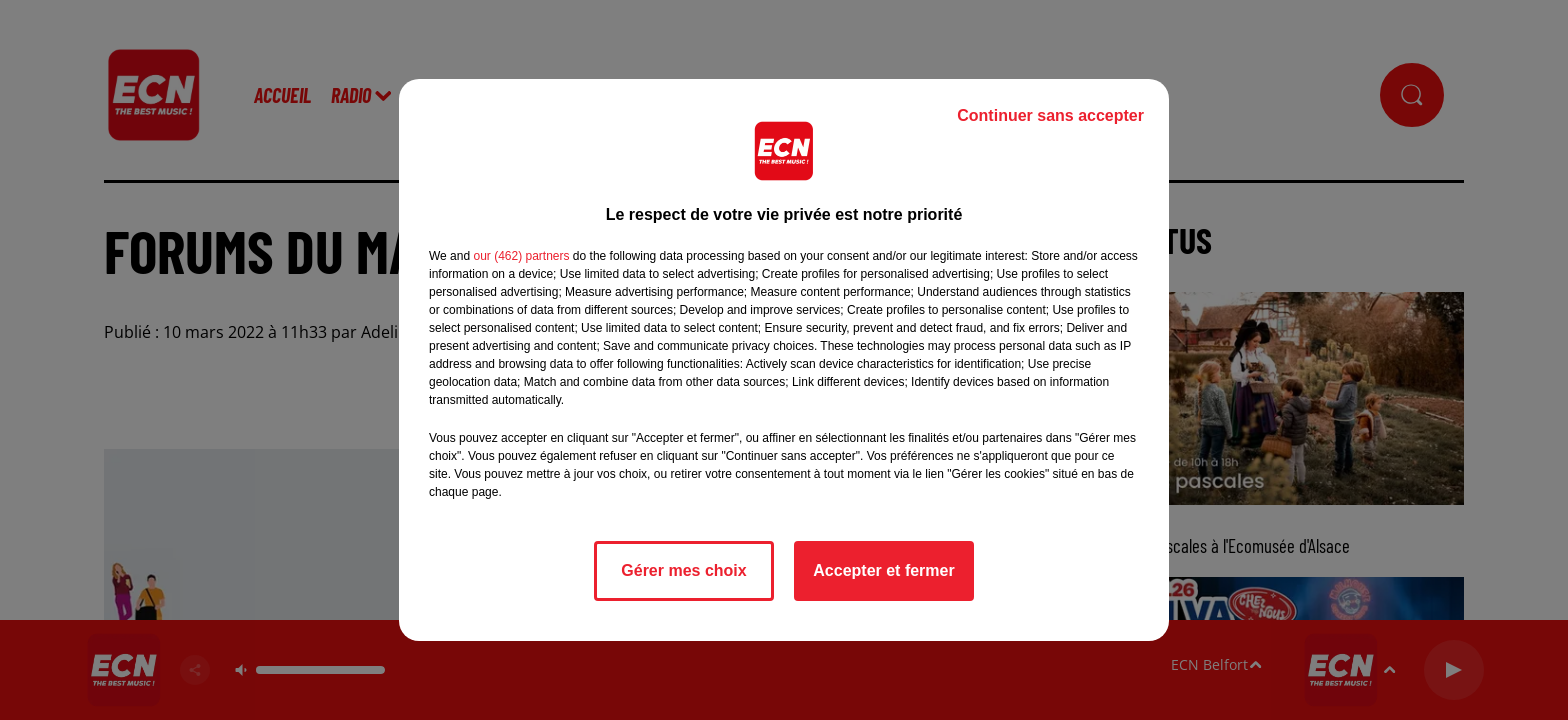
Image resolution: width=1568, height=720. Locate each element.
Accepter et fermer (883, 570)
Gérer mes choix (683, 570)
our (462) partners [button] (521, 256)
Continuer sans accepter (1050, 115)
